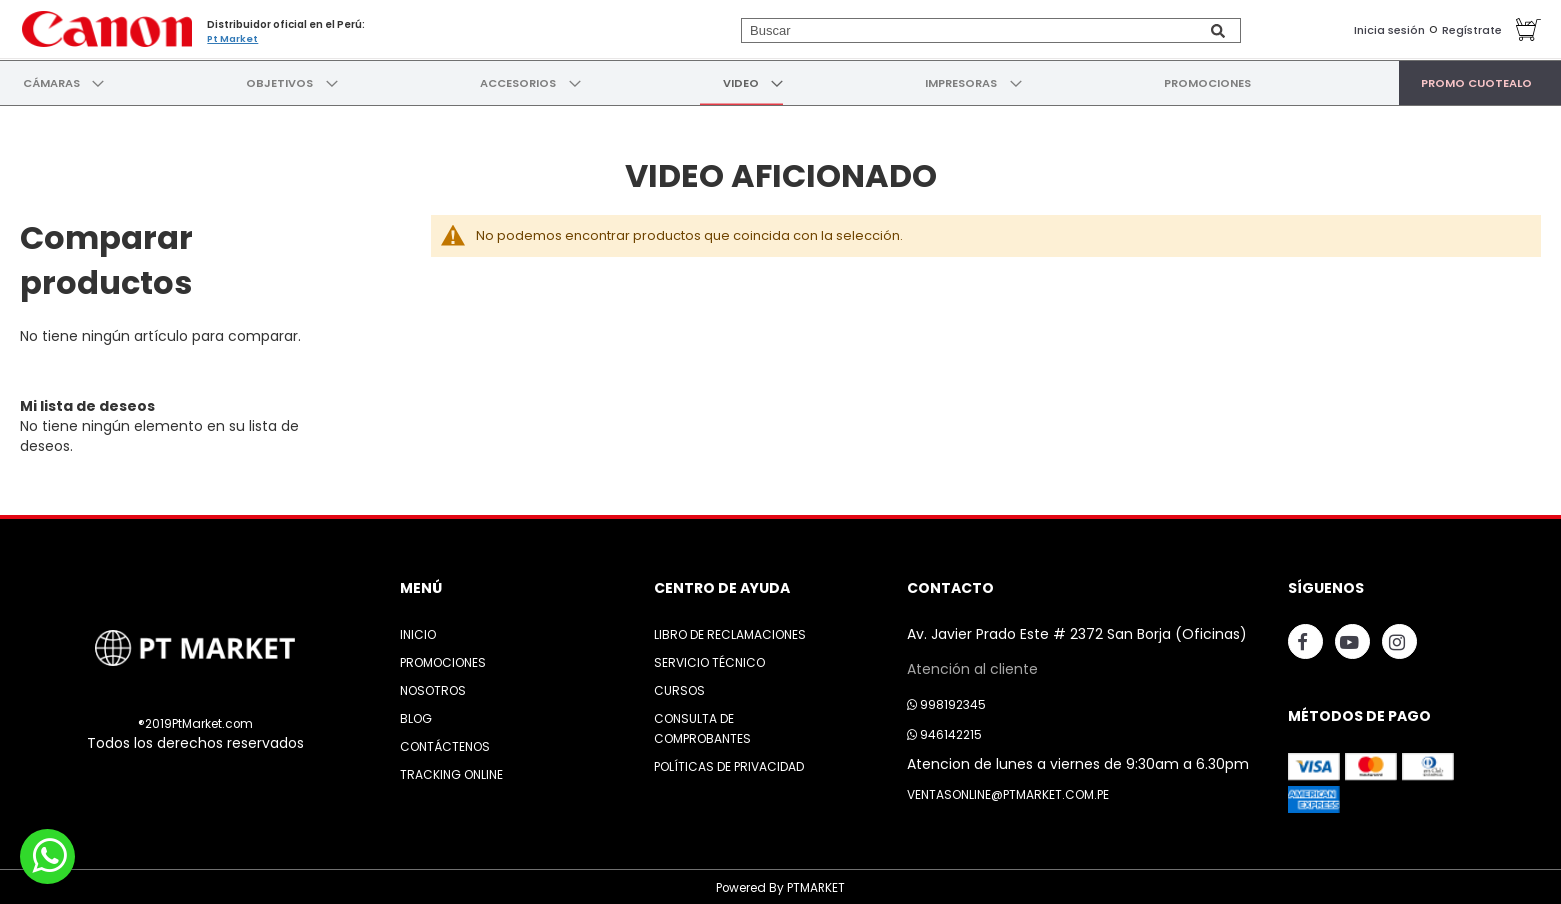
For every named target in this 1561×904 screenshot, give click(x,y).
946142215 (944, 731)
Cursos (679, 687)
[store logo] (105, 27)
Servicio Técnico (709, 659)
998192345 (946, 701)
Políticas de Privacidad (729, 763)
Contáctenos (445, 743)
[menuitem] (51, 81)
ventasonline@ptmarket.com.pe (1008, 791)
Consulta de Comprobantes (702, 725)
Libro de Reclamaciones (730, 631)
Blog (416, 715)
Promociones (443, 659)
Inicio (418, 631)
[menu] (780, 81)
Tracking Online (451, 771)
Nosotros (433, 687)
